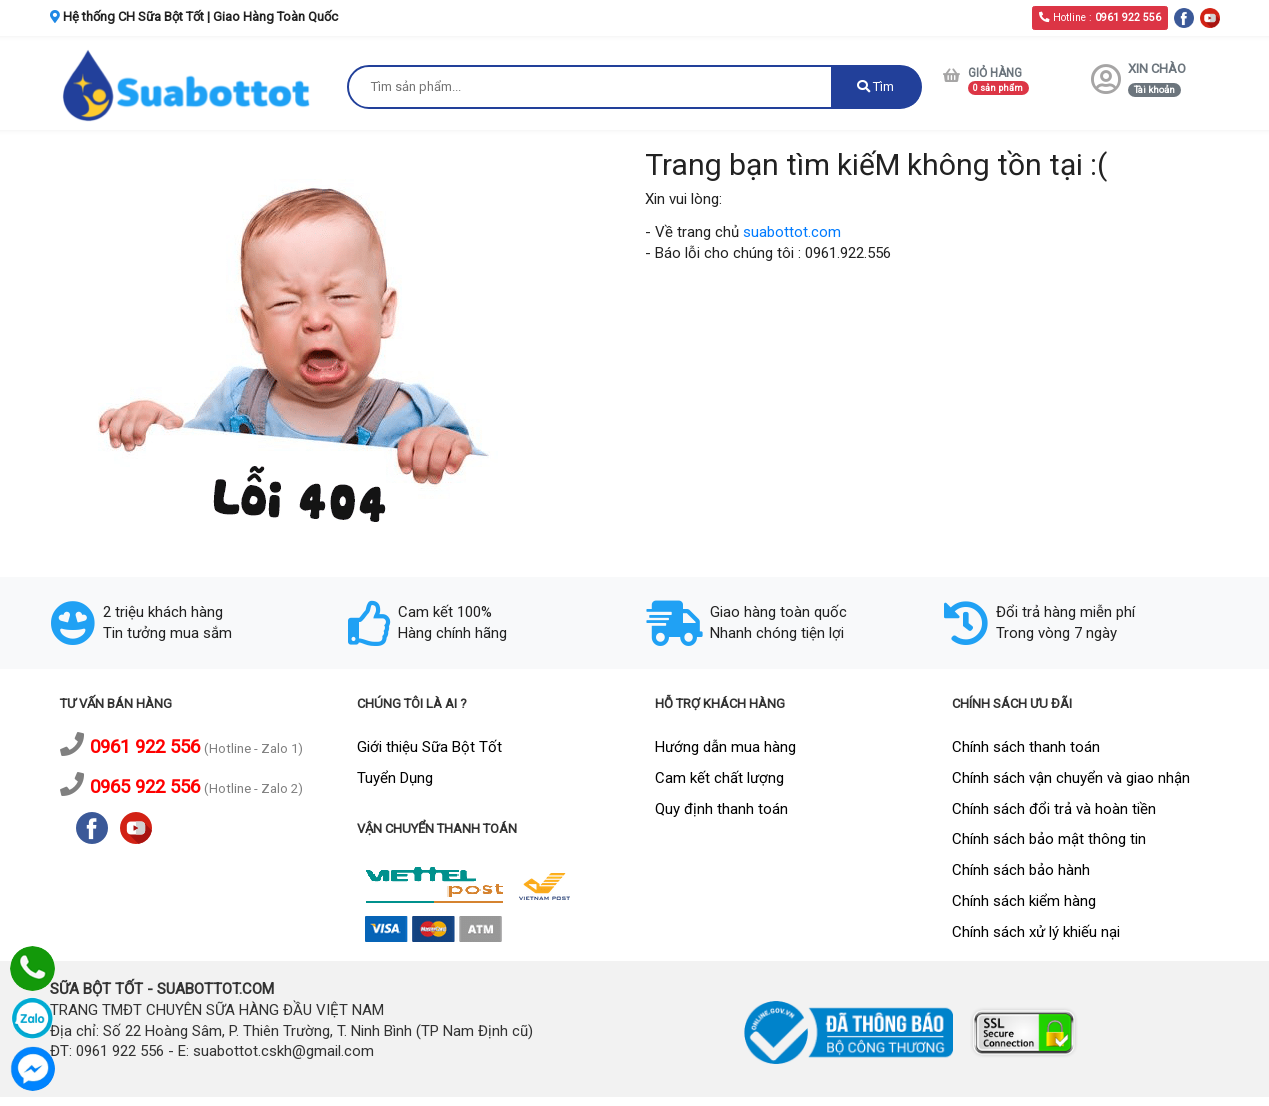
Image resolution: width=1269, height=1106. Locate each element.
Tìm (875, 86)
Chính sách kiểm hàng (1024, 901)
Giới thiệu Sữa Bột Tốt (429, 747)
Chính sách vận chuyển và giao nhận (1071, 778)
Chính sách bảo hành (1021, 870)
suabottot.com (792, 232)
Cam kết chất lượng (719, 778)
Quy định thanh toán (721, 809)
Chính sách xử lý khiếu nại (1036, 932)
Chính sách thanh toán (1026, 747)
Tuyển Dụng (395, 778)
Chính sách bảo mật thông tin (1049, 839)
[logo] (189, 84)
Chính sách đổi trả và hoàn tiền (1054, 809)
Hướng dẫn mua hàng (725, 747)
